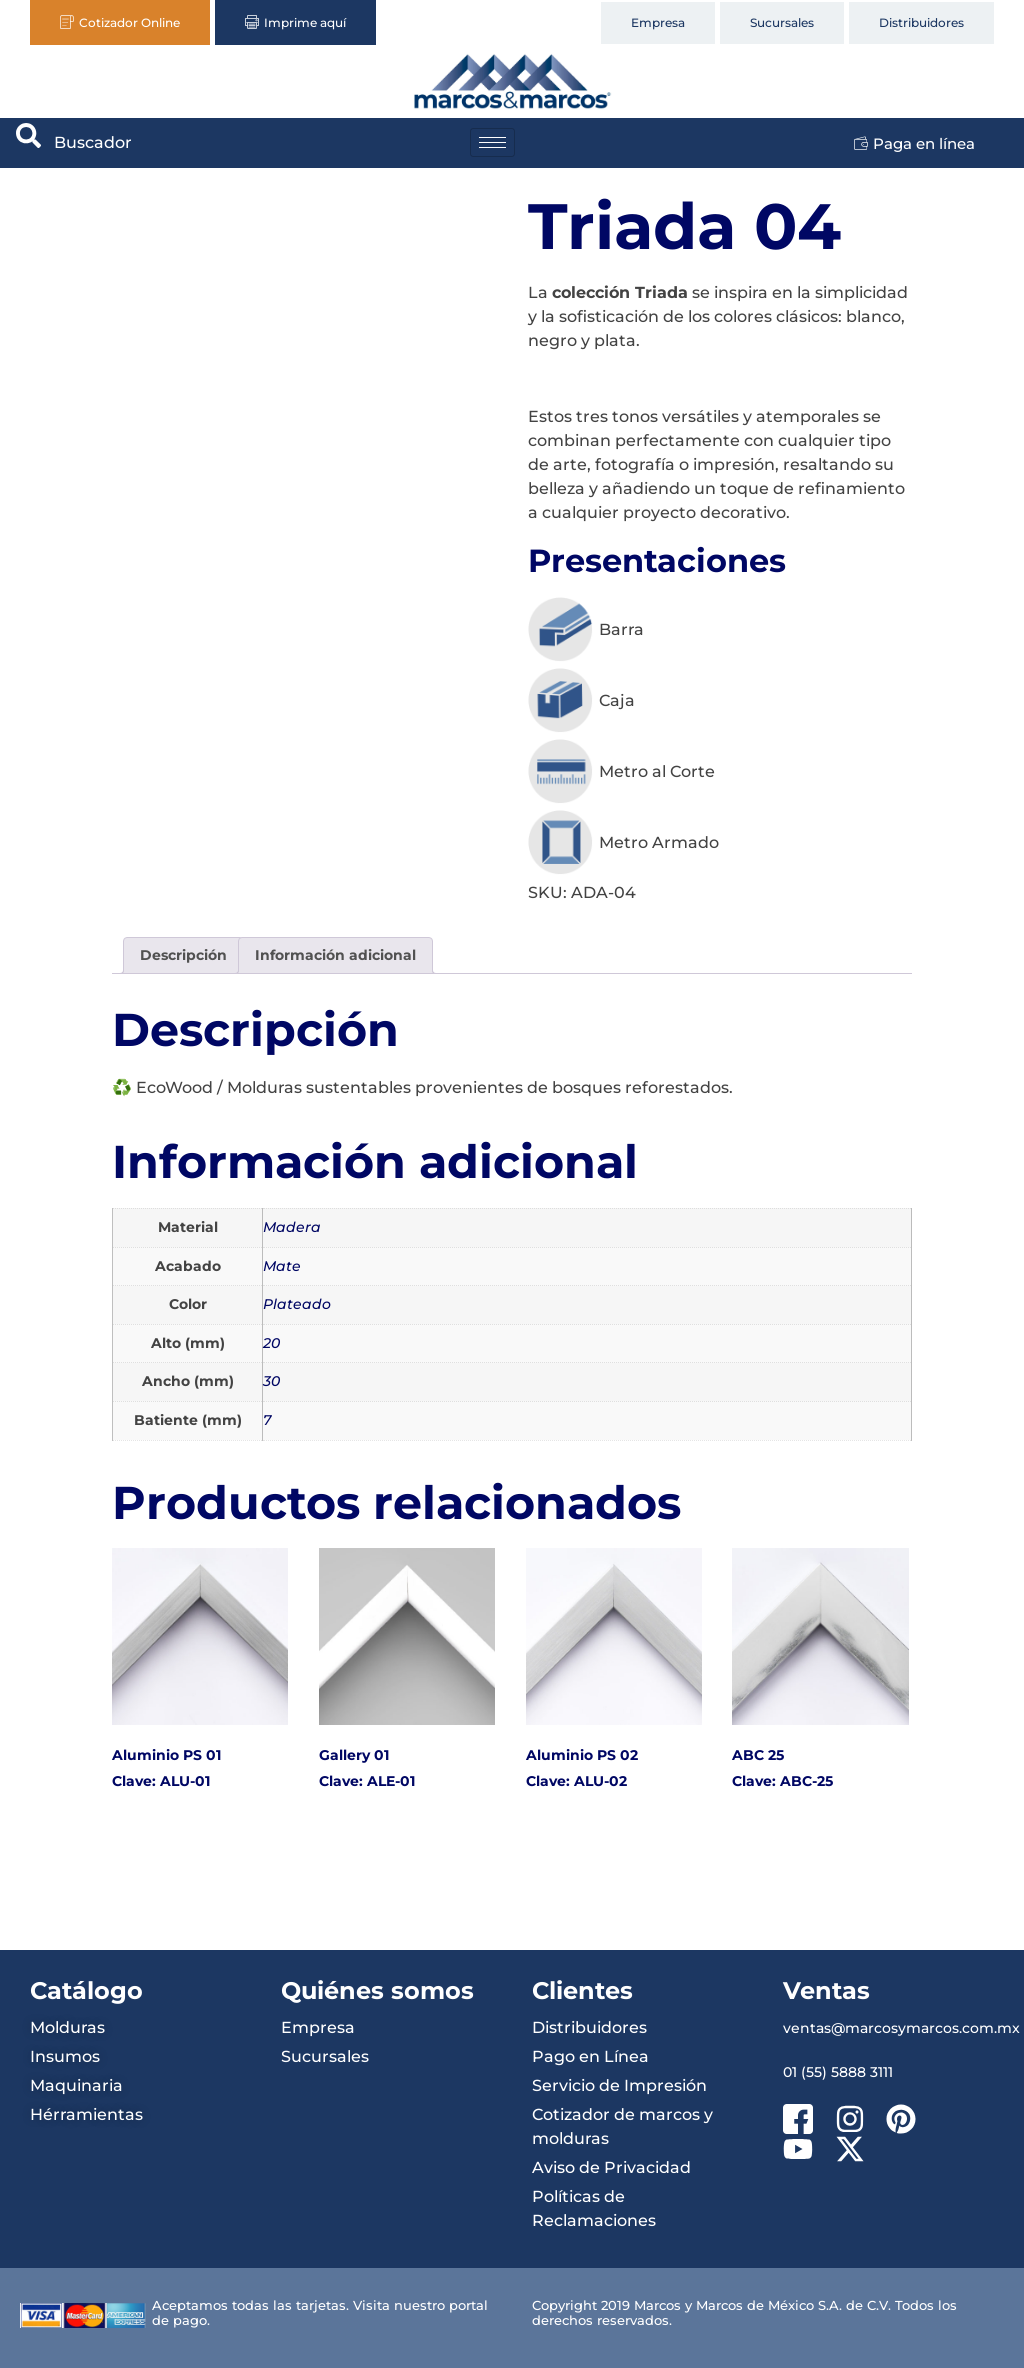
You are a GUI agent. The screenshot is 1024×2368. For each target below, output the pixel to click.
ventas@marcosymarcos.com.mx (901, 2028)
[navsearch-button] (29, 143)
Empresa (658, 22)
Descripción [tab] (183, 955)
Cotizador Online (120, 23)
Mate (282, 1266)
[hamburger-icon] (492, 142)
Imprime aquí (295, 23)
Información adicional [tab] (335, 955)
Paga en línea (914, 143)
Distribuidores (921, 22)
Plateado (297, 1304)
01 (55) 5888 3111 (838, 2072)
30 (271, 1381)
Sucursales (782, 22)
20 (271, 1343)
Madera (292, 1227)
